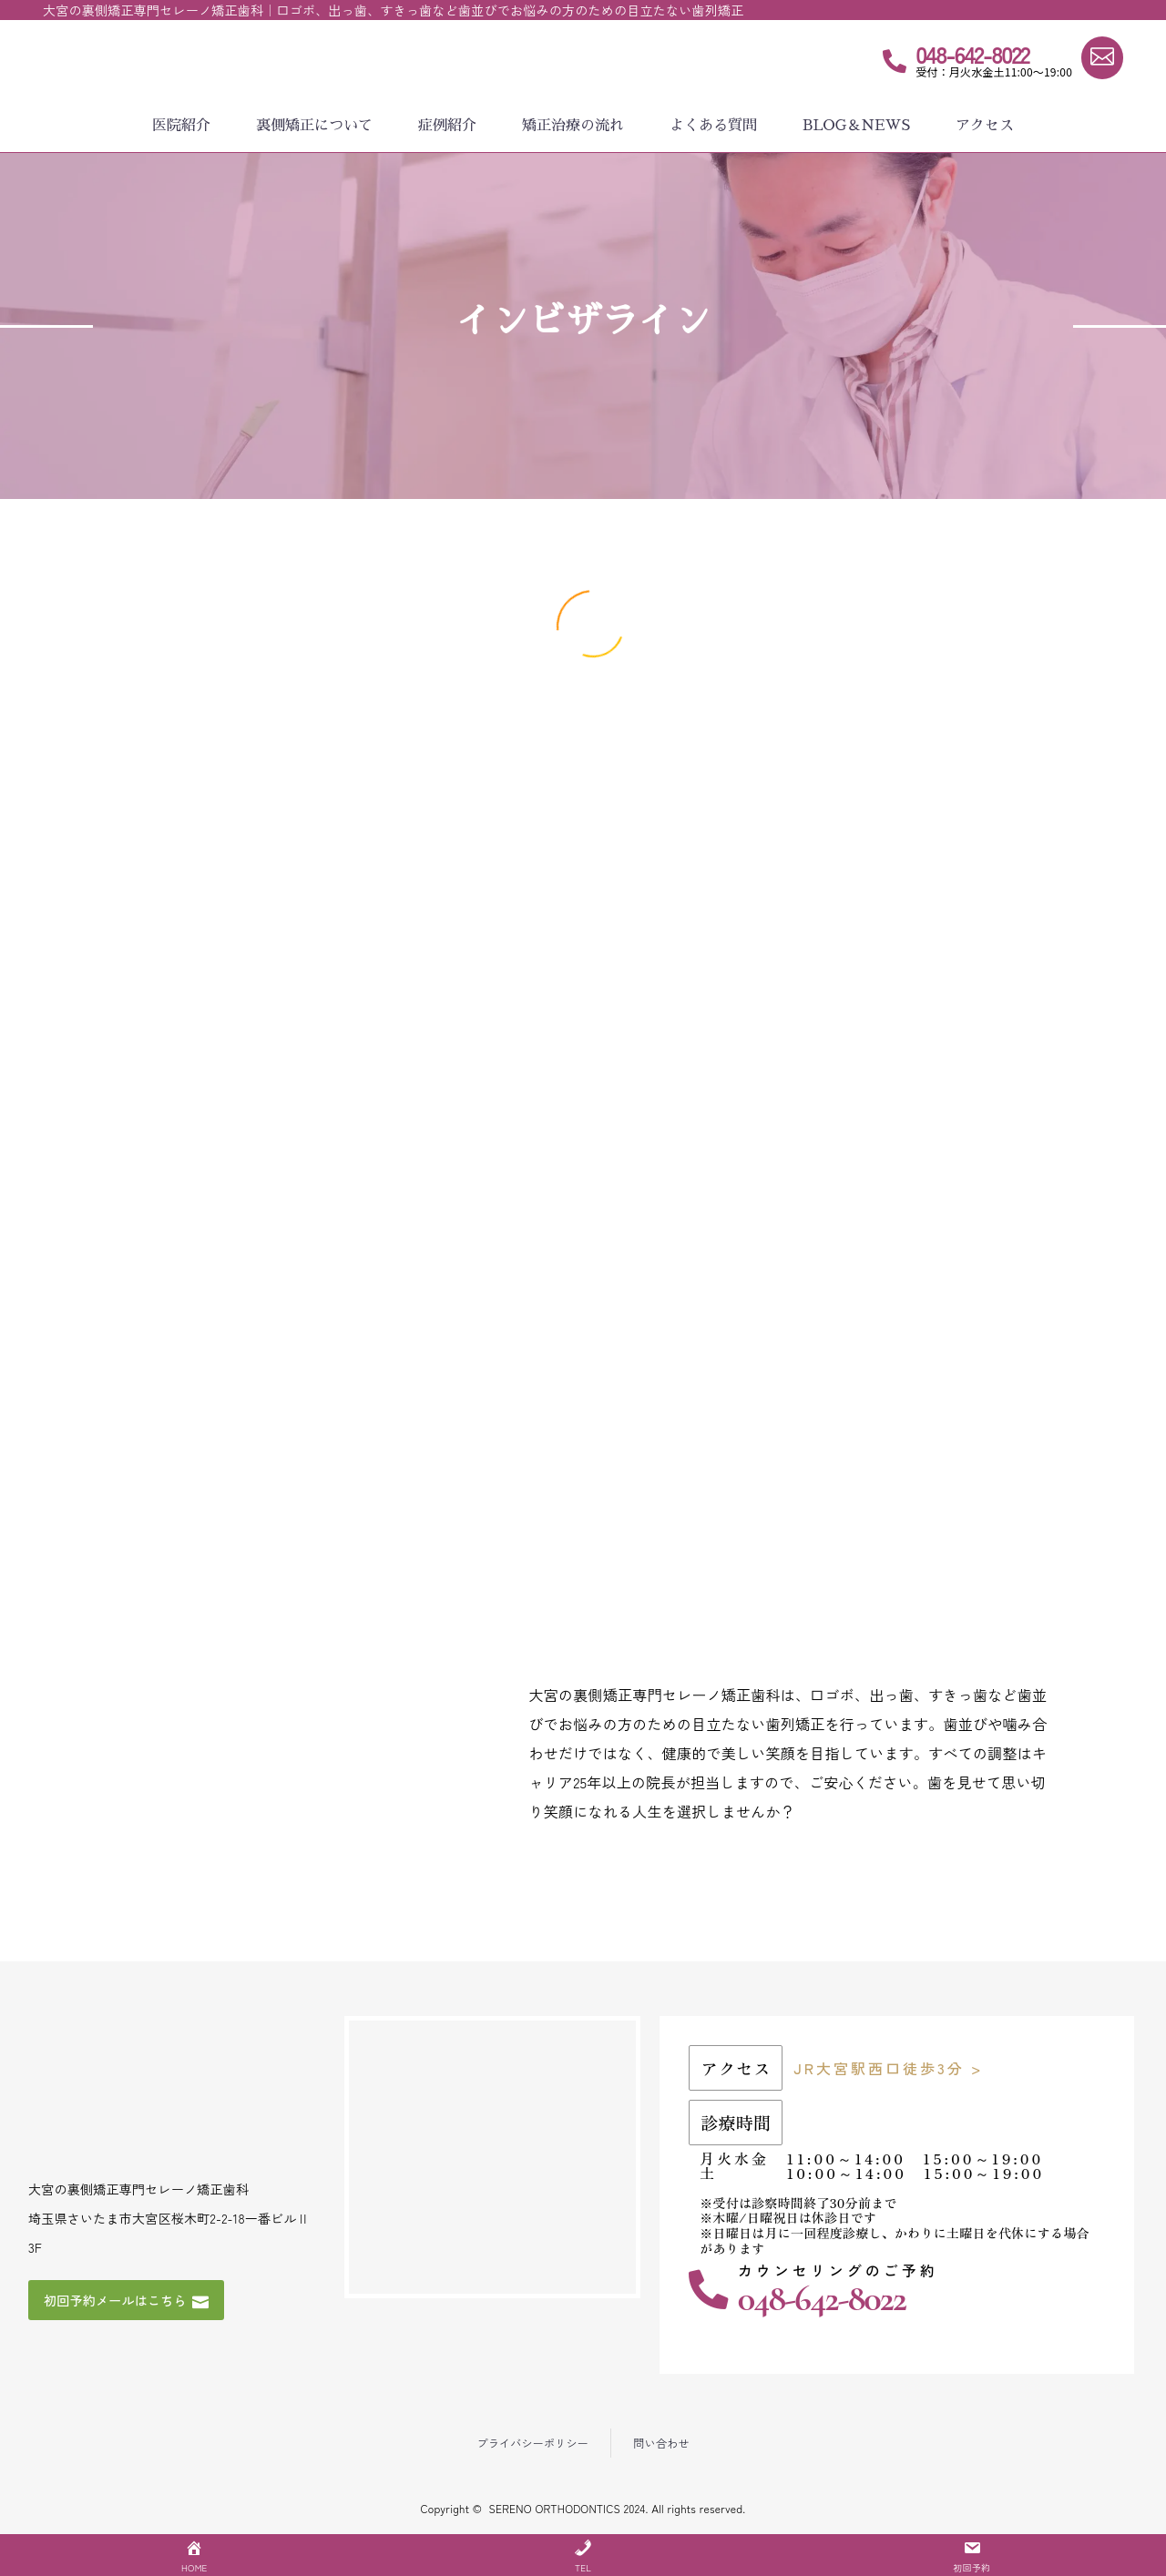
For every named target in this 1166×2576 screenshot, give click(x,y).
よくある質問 (713, 125)
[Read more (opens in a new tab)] (968, 64)
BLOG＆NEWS (856, 125)
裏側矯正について (314, 125)
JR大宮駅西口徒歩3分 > (888, 2071)
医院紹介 (181, 125)
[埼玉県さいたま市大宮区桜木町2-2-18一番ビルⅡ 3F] (493, 2159)
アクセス (985, 125)
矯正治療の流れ (573, 125)
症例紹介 (447, 125)
